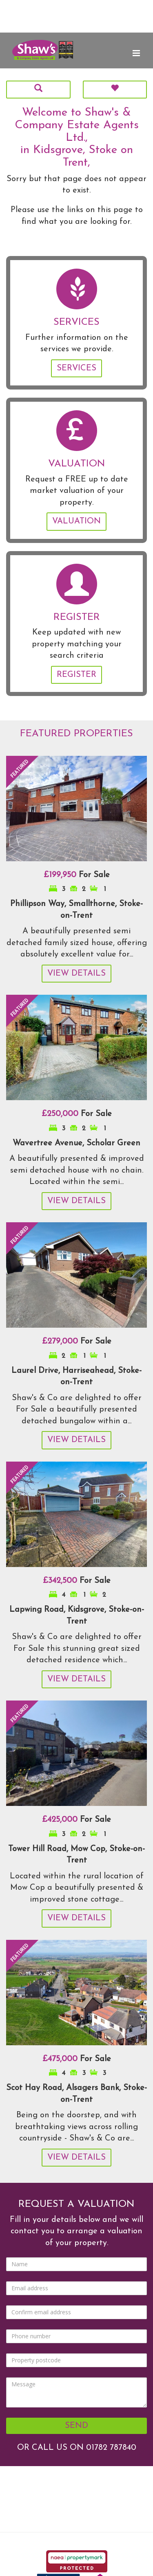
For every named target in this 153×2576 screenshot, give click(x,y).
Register (76, 675)
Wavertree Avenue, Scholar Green (76, 1143)
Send (76, 2426)
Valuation (76, 521)
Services (76, 368)
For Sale (77, 875)
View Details (76, 974)
